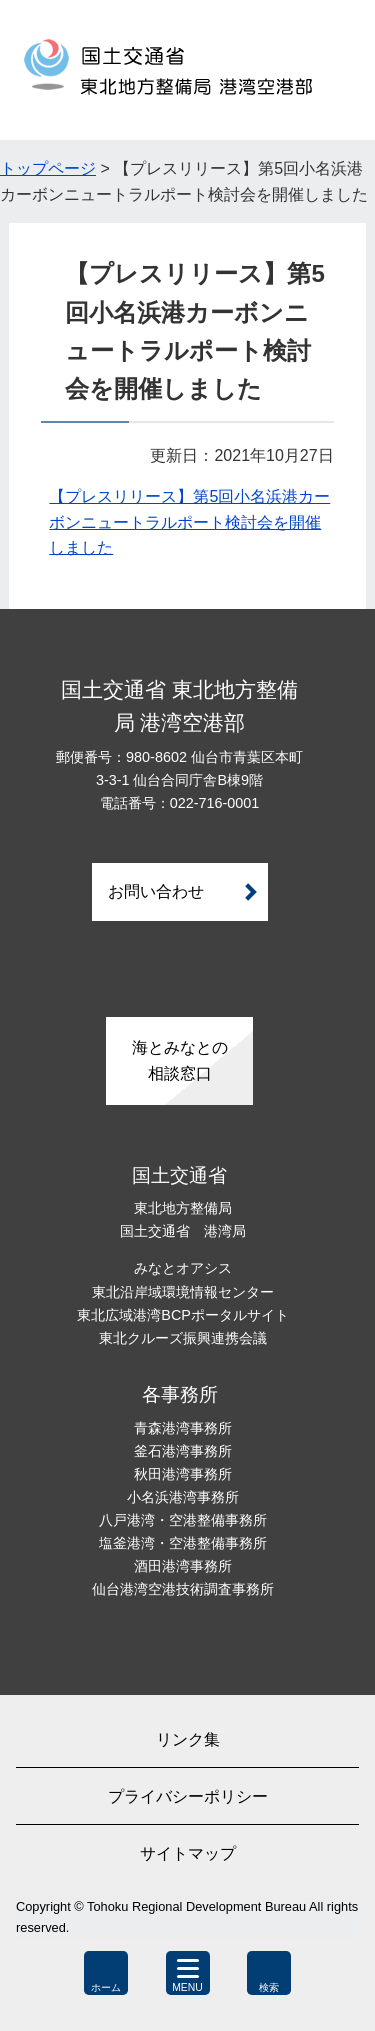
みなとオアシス (183, 1268)
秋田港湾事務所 (183, 1474)
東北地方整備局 (183, 1208)
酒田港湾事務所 (183, 1566)
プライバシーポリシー (188, 1796)
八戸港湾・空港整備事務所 (183, 1520)
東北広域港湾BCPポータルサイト (183, 1315)
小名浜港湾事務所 (183, 1497)
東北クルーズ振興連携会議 (183, 1338)
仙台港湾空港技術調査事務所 (183, 1589)
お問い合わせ (156, 891)
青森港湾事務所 (183, 1428)
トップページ (48, 168)
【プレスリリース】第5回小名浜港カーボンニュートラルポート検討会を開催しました (189, 522)
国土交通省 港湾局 (183, 1231)
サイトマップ (188, 1853)
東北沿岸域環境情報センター (183, 1292)
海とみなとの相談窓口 (180, 1060)
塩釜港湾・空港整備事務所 (183, 1543)
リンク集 (188, 1739)
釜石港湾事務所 (183, 1451)
